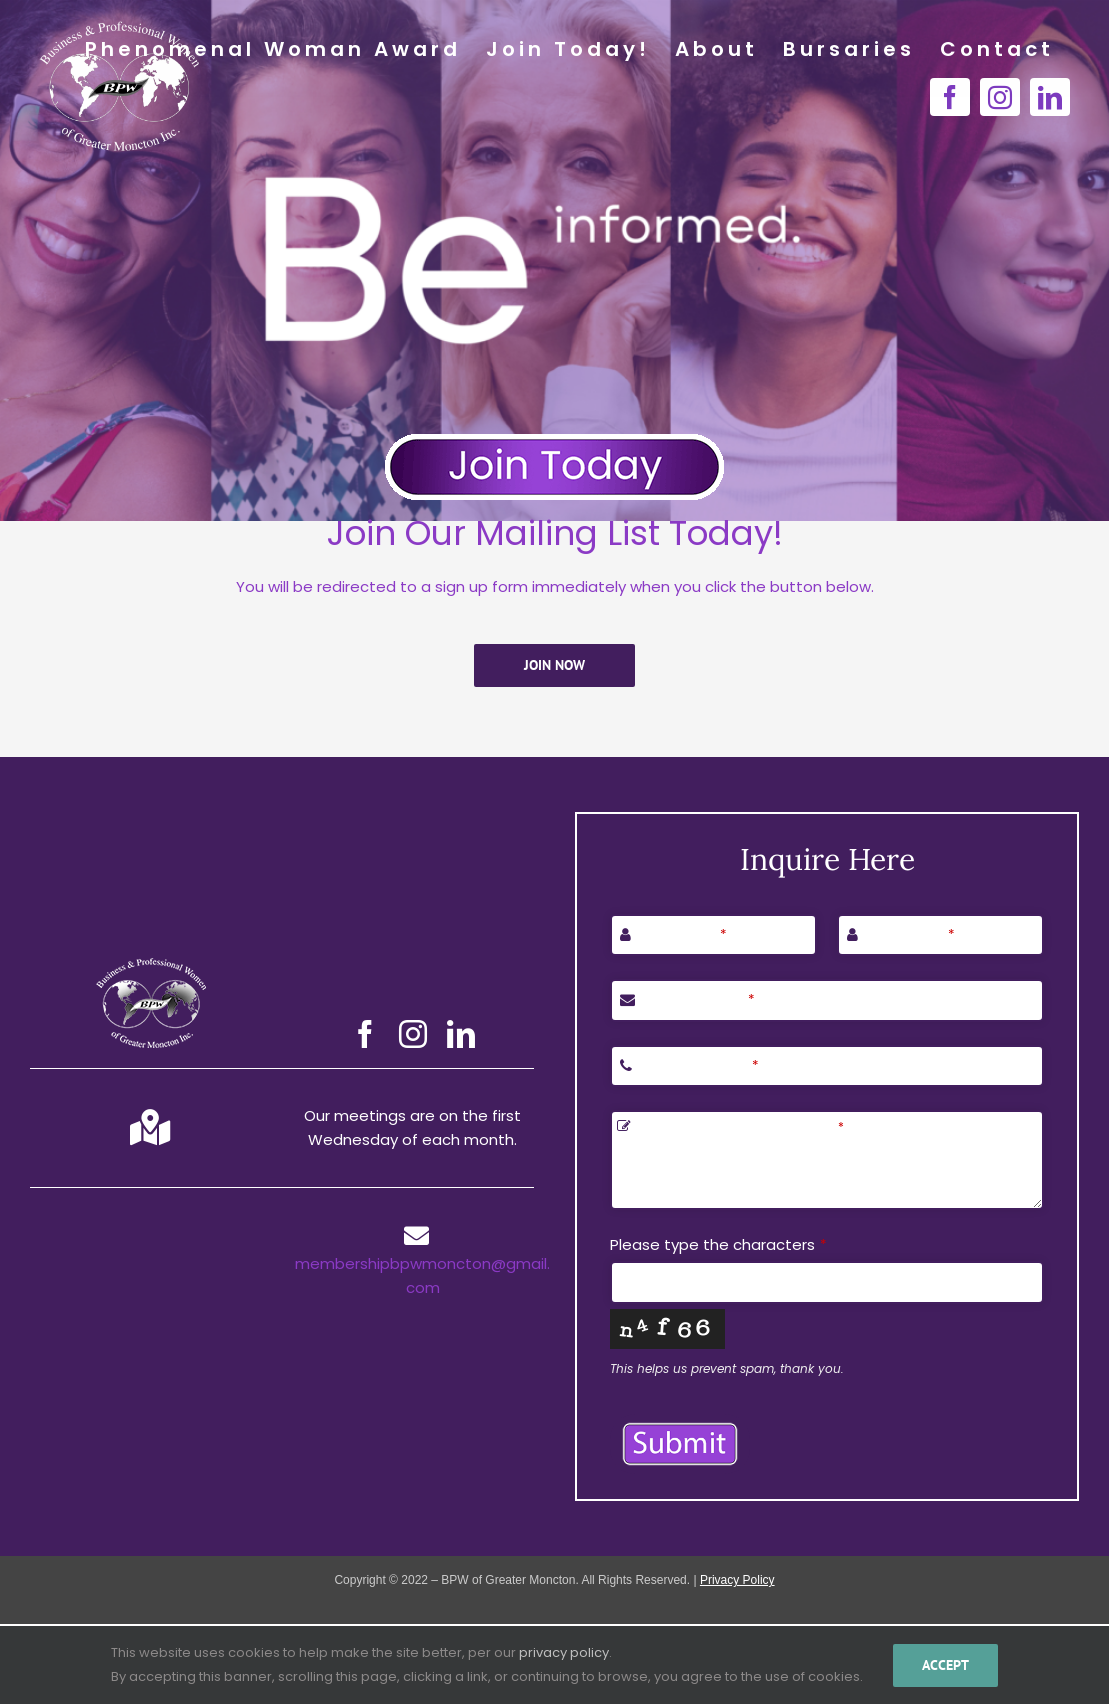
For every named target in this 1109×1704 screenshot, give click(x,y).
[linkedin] (461, 1034)
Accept (945, 1665)
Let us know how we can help (740, 1126)
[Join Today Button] (554, 440)
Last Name (909, 934)
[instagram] (413, 1034)
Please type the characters (718, 1244)
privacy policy (564, 1652)
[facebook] (365, 1034)
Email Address (697, 999)
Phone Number (698, 1065)
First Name (681, 934)
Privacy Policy (737, 1580)
